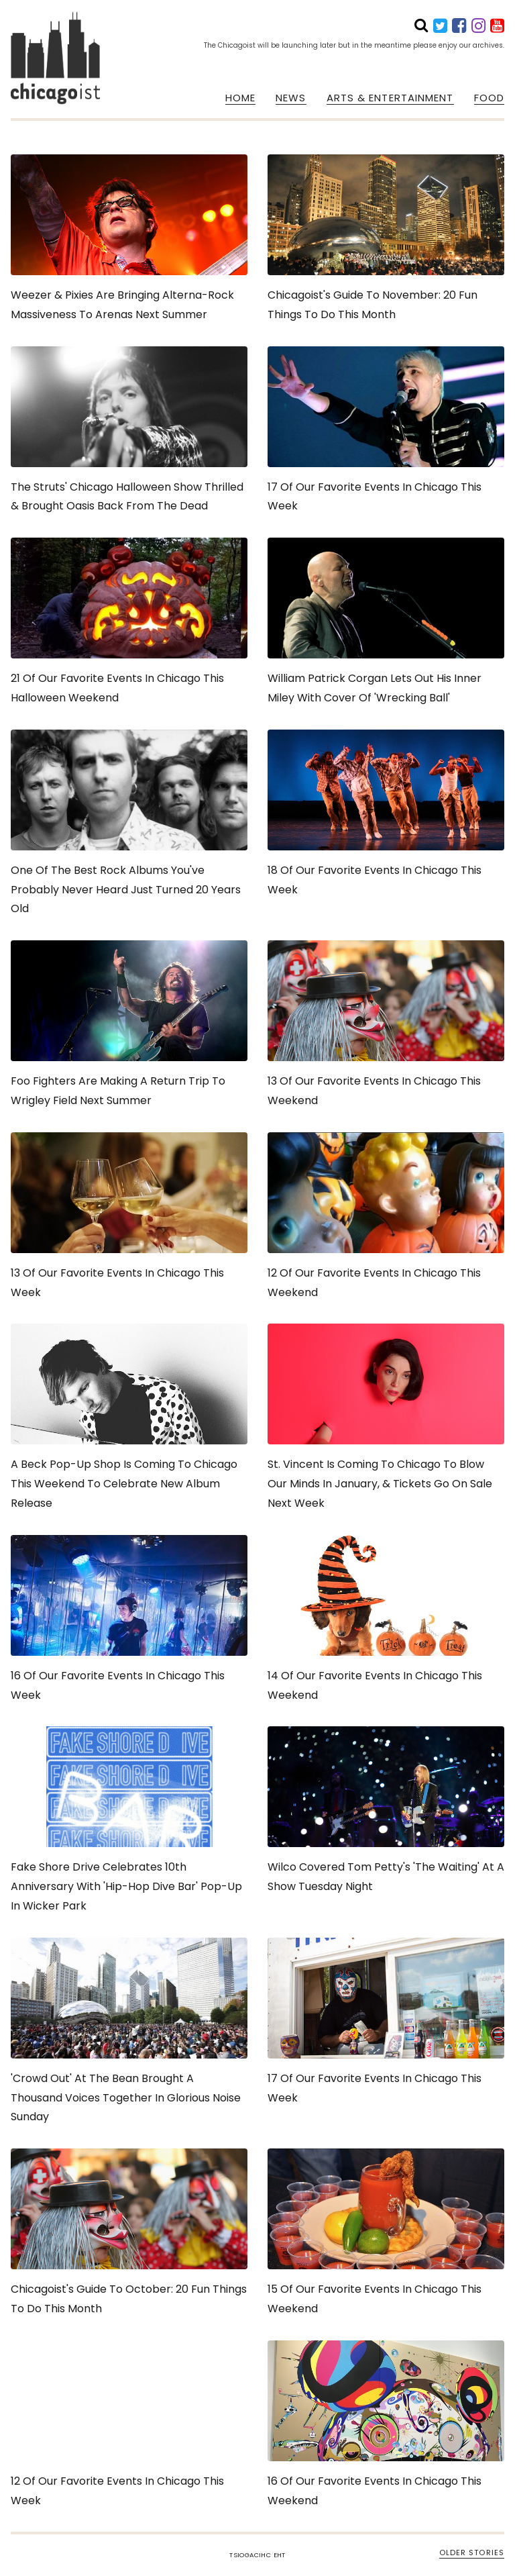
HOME (240, 98)
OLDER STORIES (471, 2552)
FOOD (489, 98)
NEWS (291, 98)
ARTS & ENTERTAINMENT (390, 98)
